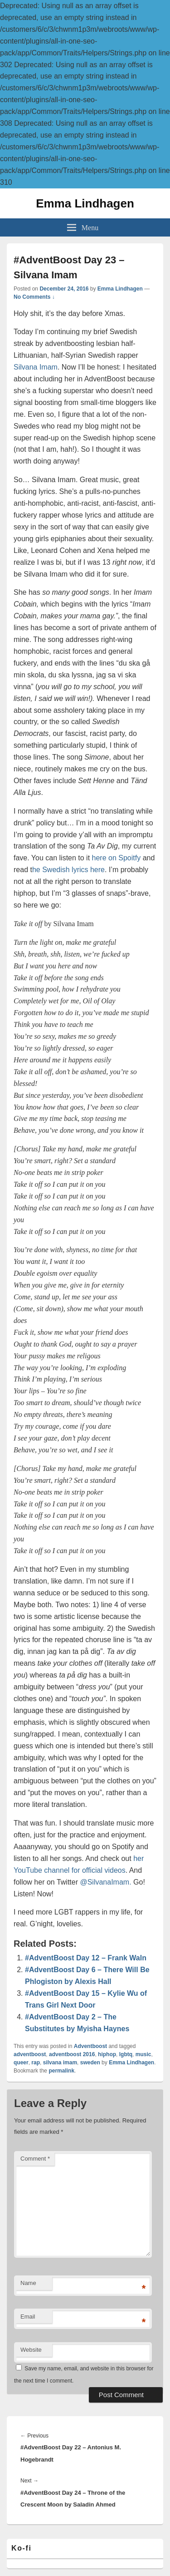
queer (21, 2062)
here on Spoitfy (116, 858)
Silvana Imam (36, 367)
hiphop (107, 2054)
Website (31, 2349)
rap (35, 2062)
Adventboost (90, 2046)
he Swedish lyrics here (68, 869)
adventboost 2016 (72, 2054)
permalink (61, 2071)
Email (27, 2316)
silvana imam (60, 2062)
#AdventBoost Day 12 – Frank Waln (85, 1958)
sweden (90, 2062)
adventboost (30, 2054)
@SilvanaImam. (105, 1882)
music (143, 2054)
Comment (35, 2158)
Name (28, 2283)
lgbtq (125, 2054)
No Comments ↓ (34, 297)
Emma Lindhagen (85, 203)
